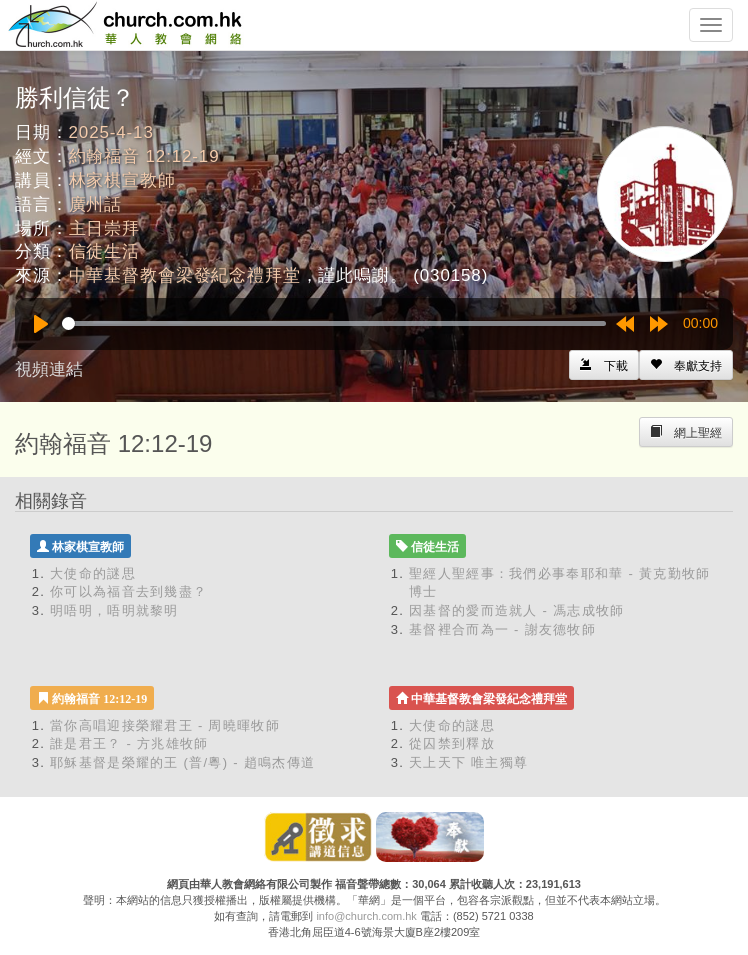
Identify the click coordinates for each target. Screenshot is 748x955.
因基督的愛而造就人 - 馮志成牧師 (517, 610)
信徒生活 (104, 251)
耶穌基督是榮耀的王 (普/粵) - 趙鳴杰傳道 (182, 762)
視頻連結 (49, 369)
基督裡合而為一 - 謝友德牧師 (502, 629)
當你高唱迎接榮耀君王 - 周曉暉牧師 (165, 725)
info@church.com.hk (366, 916)
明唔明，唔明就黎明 (114, 610)
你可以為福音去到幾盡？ (128, 591)
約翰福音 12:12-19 (144, 156)
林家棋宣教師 (122, 180)
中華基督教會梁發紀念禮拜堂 (185, 275)
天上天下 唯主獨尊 (468, 762)
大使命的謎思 (93, 573)
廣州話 (96, 204)
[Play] (41, 324)
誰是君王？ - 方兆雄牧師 (129, 743)
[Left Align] (686, 365)
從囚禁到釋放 (452, 743)
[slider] (334, 323)
